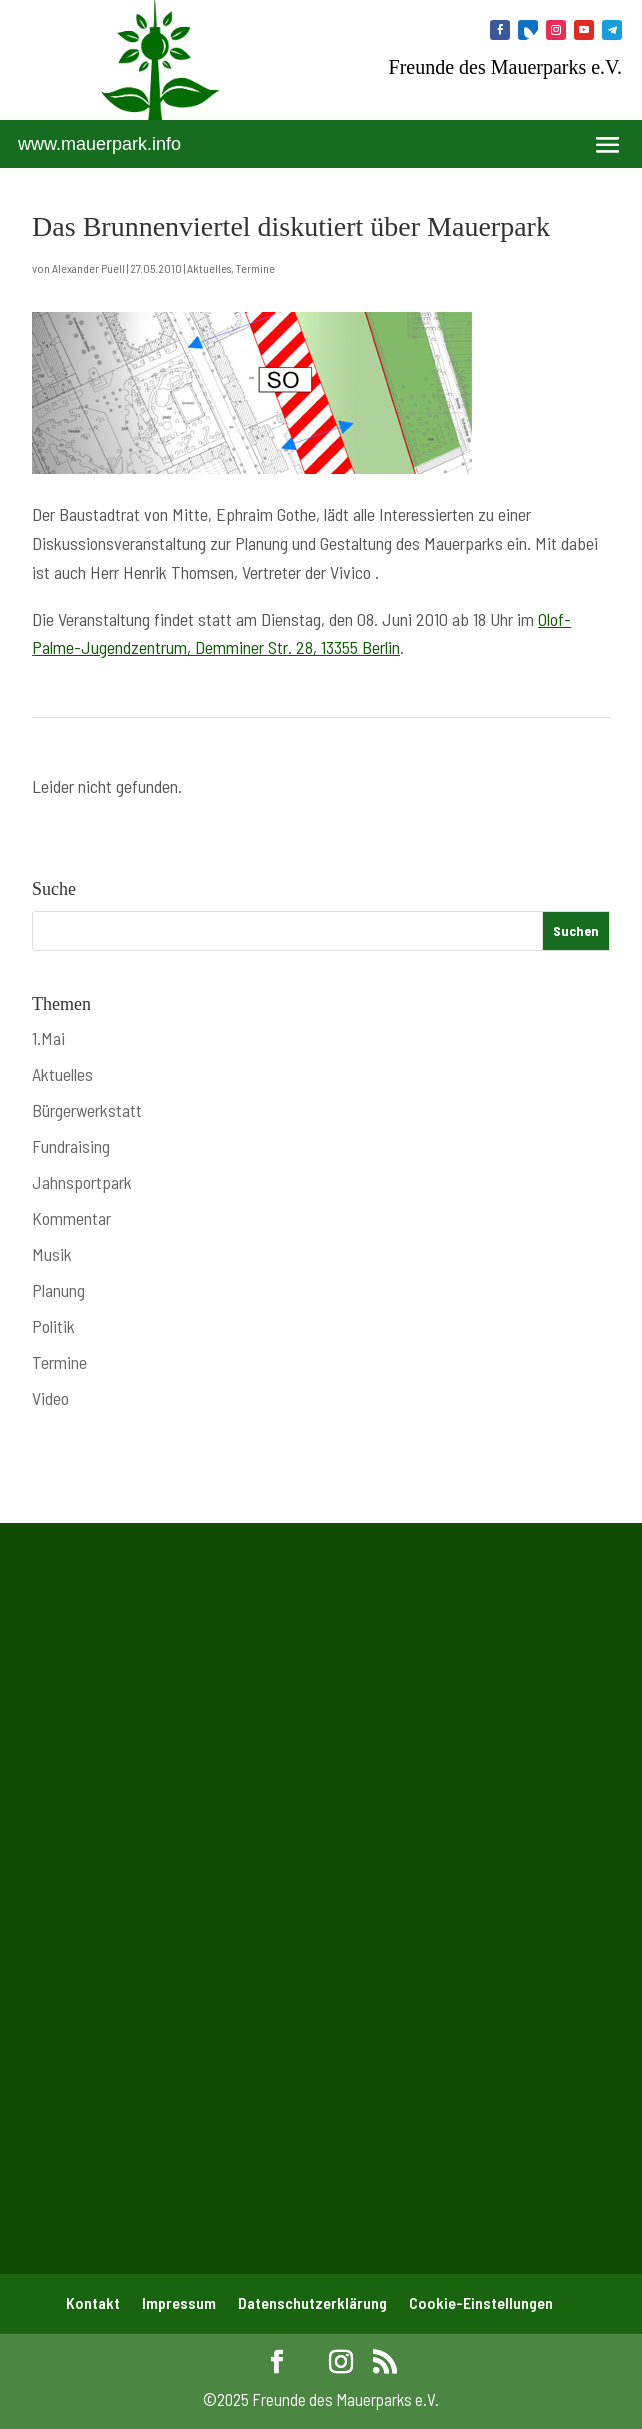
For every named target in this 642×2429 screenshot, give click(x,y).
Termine (255, 268)
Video (50, 1398)
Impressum (179, 2302)
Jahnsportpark (82, 1182)
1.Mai (48, 1038)
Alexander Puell (88, 268)
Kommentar (71, 1218)
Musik (52, 1254)
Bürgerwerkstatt (87, 1110)
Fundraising (71, 1146)
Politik (53, 1326)
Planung (58, 1290)
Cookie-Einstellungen (481, 2302)
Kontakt (93, 2302)
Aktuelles (209, 268)
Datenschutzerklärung (312, 2302)
